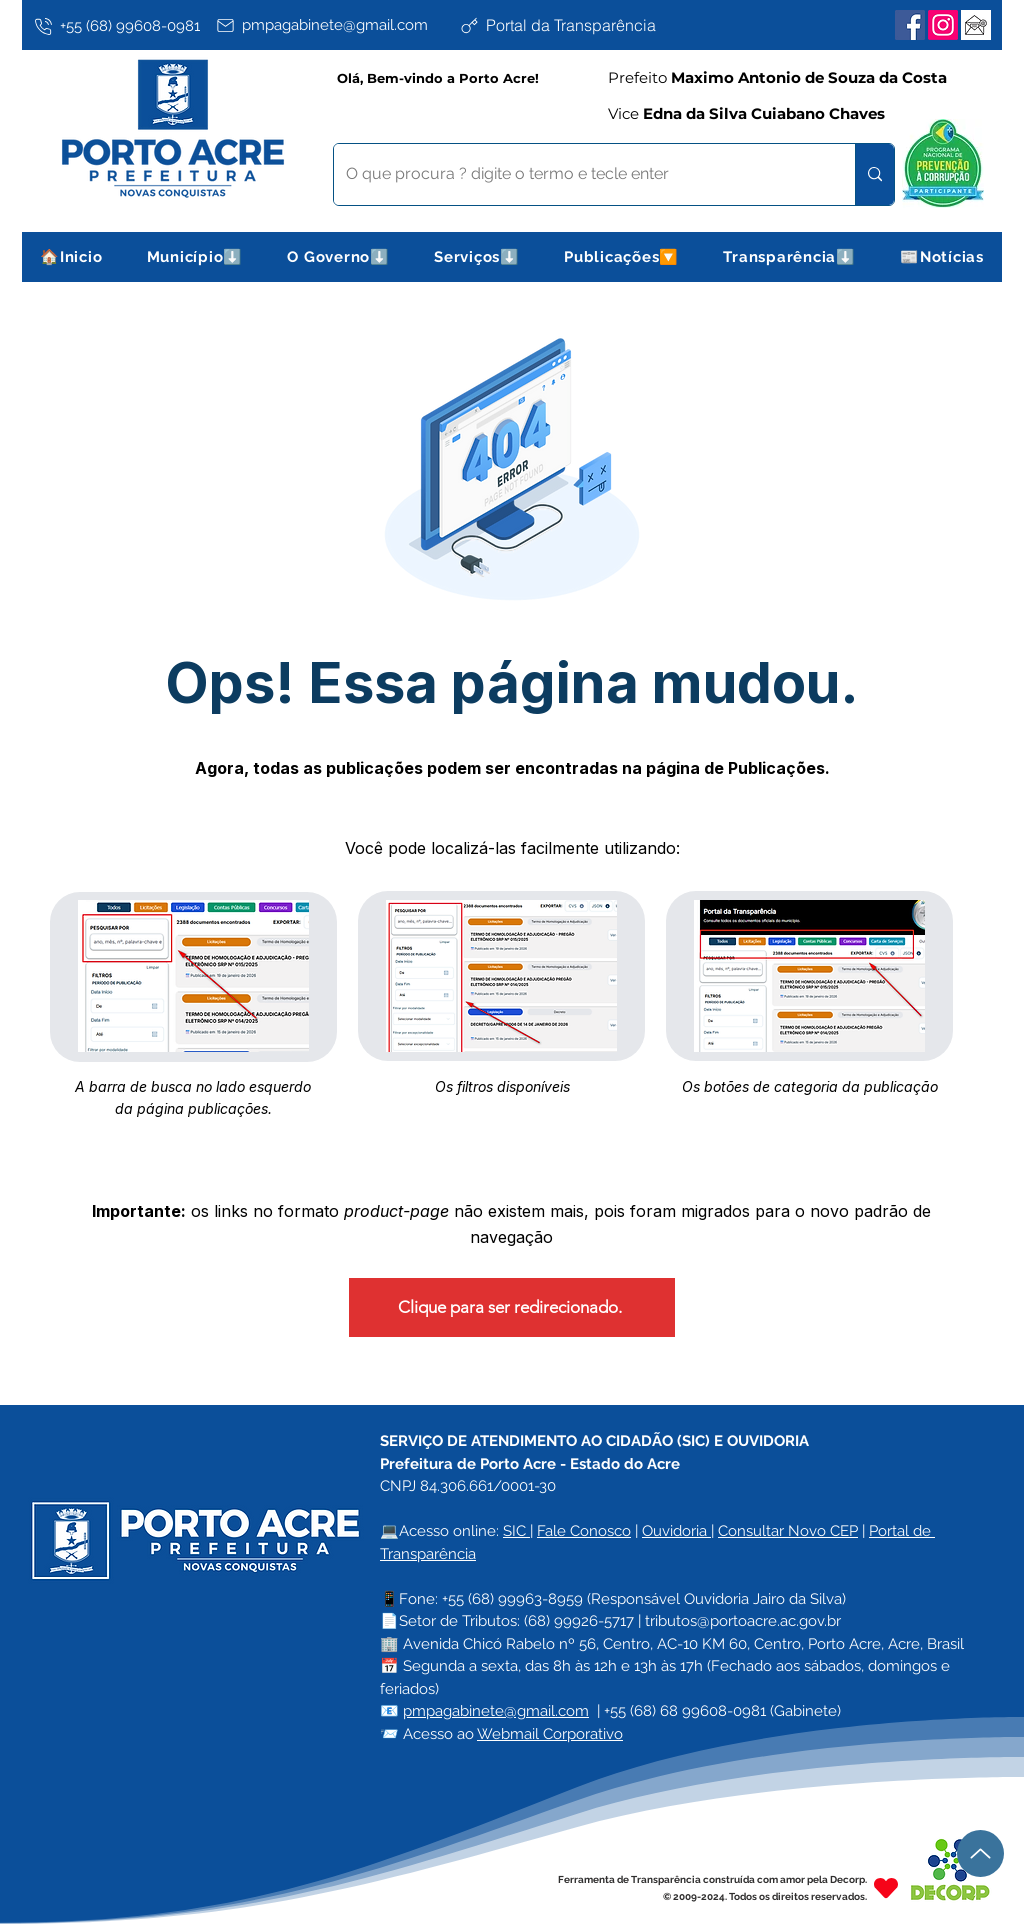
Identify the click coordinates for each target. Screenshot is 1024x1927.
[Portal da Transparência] (577, 25)
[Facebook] (910, 25)
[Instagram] (943, 25)
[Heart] (886, 1887)
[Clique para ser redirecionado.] (512, 1307)
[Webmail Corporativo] (976, 25)
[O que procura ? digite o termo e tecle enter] (579, 174)
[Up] (980, 1853)
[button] (195, 257)
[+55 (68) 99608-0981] (121, 26)
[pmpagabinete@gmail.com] (333, 25)
